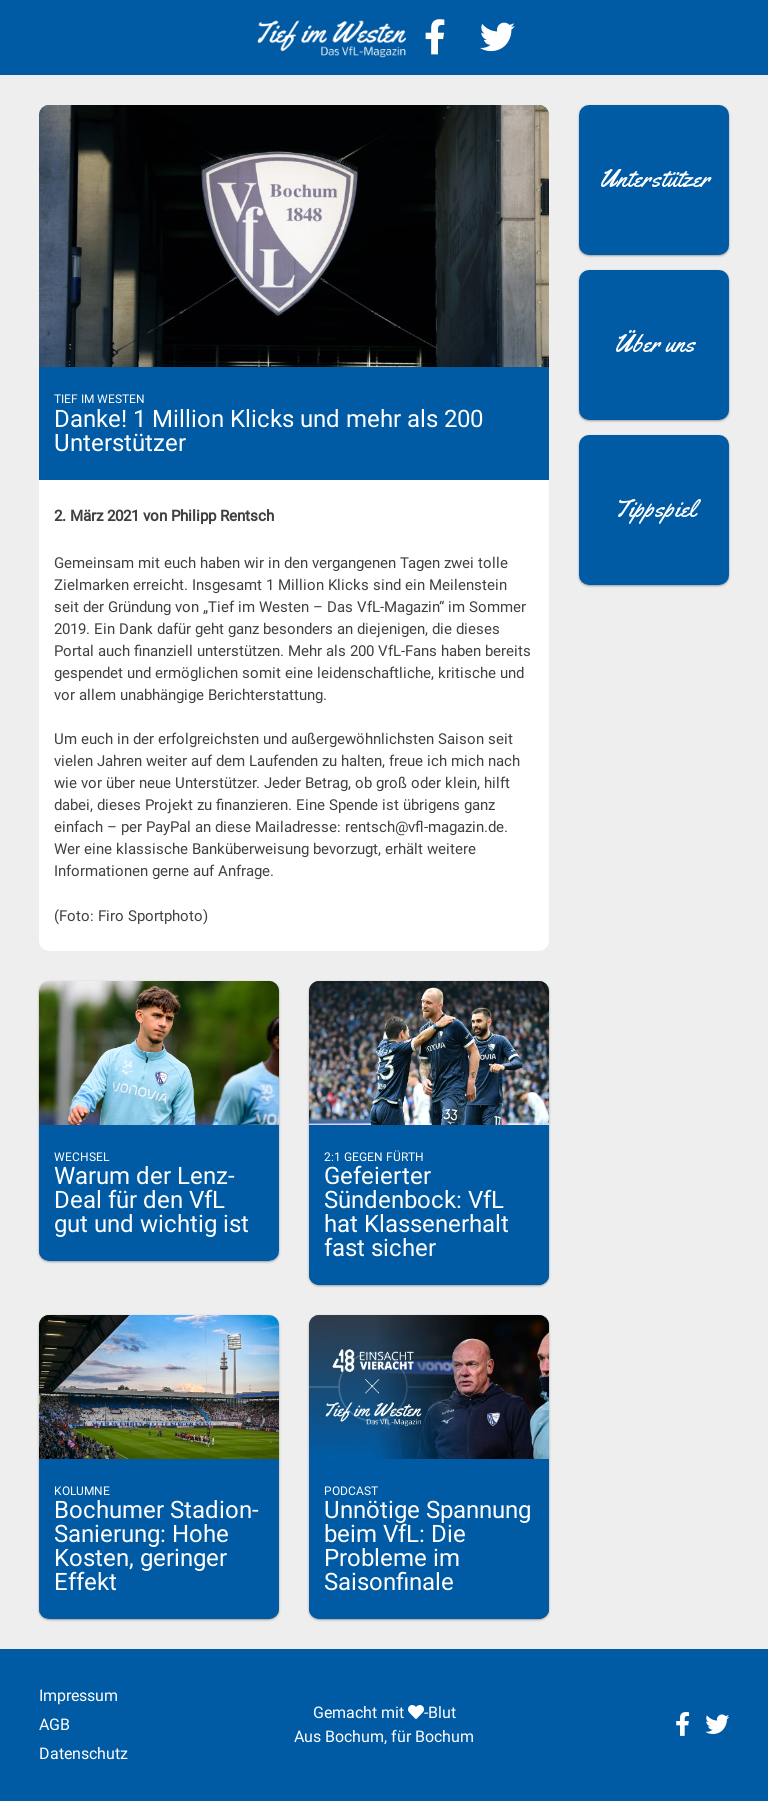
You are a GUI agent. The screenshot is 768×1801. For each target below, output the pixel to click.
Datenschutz (83, 1753)
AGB (54, 1724)
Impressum (78, 1695)
